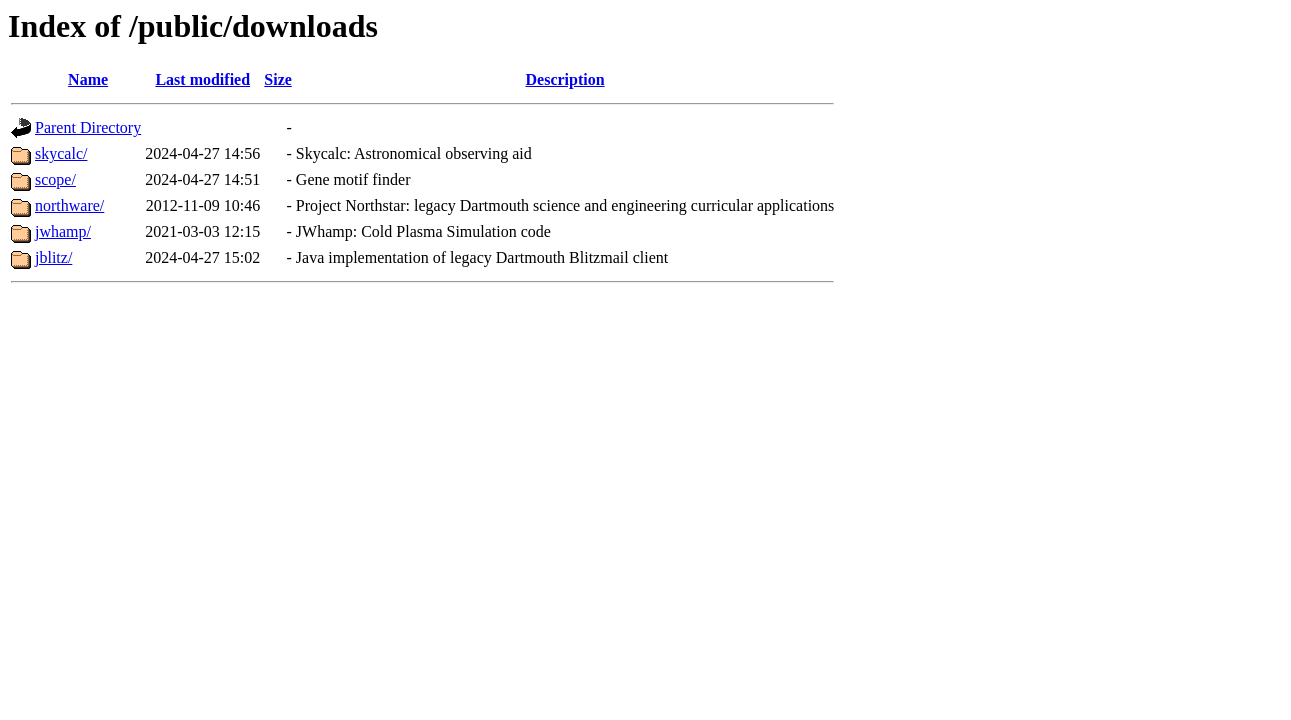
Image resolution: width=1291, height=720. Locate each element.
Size (278, 79)
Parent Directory (88, 127)
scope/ (55, 179)
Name (88, 79)
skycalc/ (61, 153)
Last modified (202, 79)
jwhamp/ (63, 231)
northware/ (69, 205)
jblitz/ (53, 257)
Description (565, 79)
